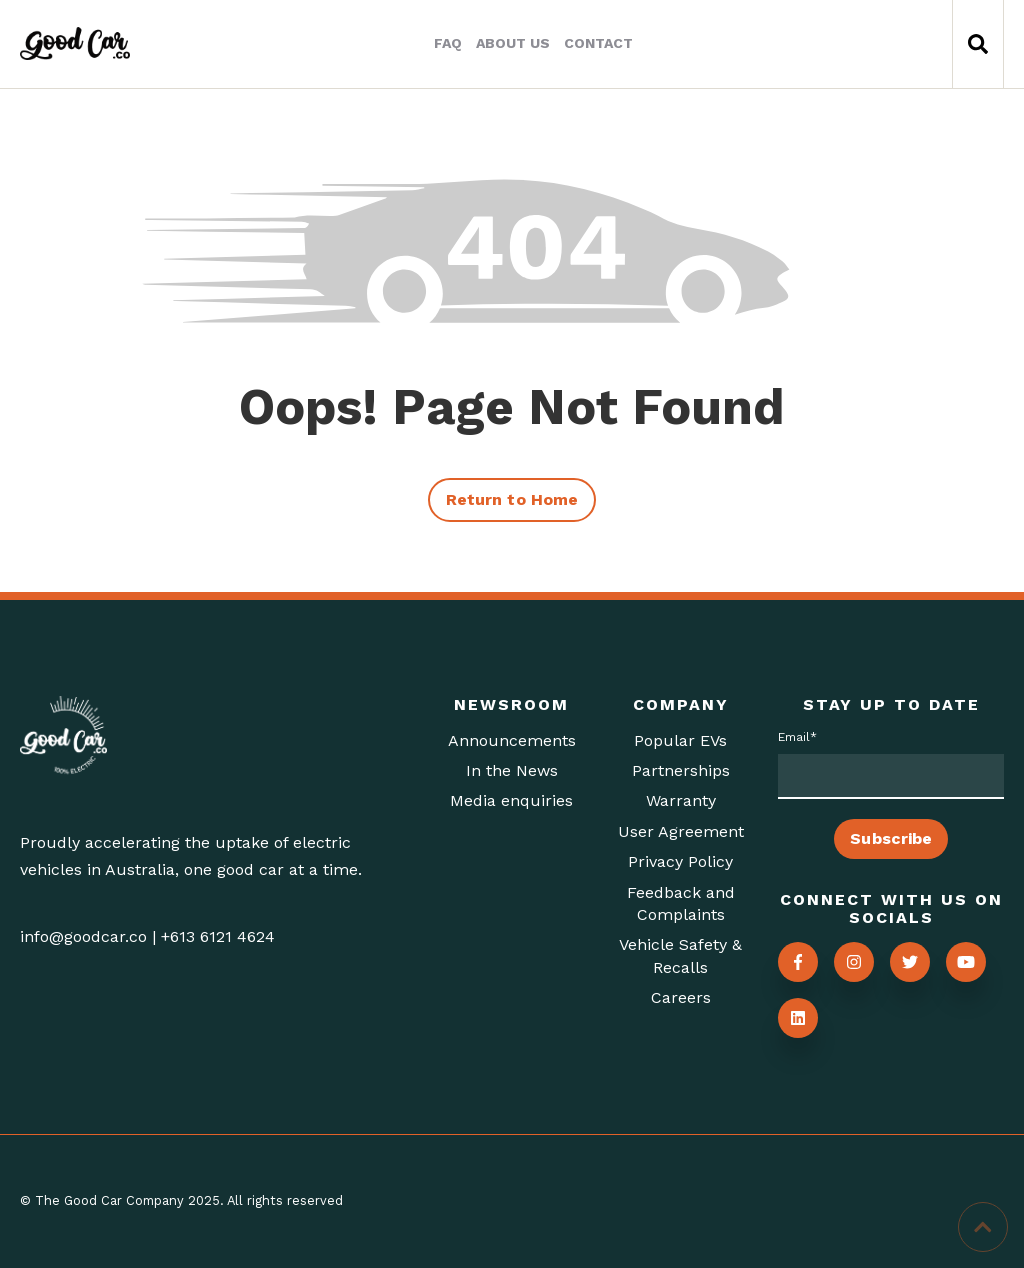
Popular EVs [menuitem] (680, 740)
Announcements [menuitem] (512, 740)
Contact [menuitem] (598, 43)
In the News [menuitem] (512, 770)
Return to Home (512, 499)
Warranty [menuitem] (681, 800)
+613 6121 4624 (218, 936)
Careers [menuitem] (681, 997)
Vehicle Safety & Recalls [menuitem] (680, 955)
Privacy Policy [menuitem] (680, 861)
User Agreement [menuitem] (681, 831)
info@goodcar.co (83, 936)
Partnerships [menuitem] (681, 770)
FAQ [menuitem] (448, 43)
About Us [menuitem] (513, 43)
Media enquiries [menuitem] (511, 800)
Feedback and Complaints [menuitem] (681, 903)
